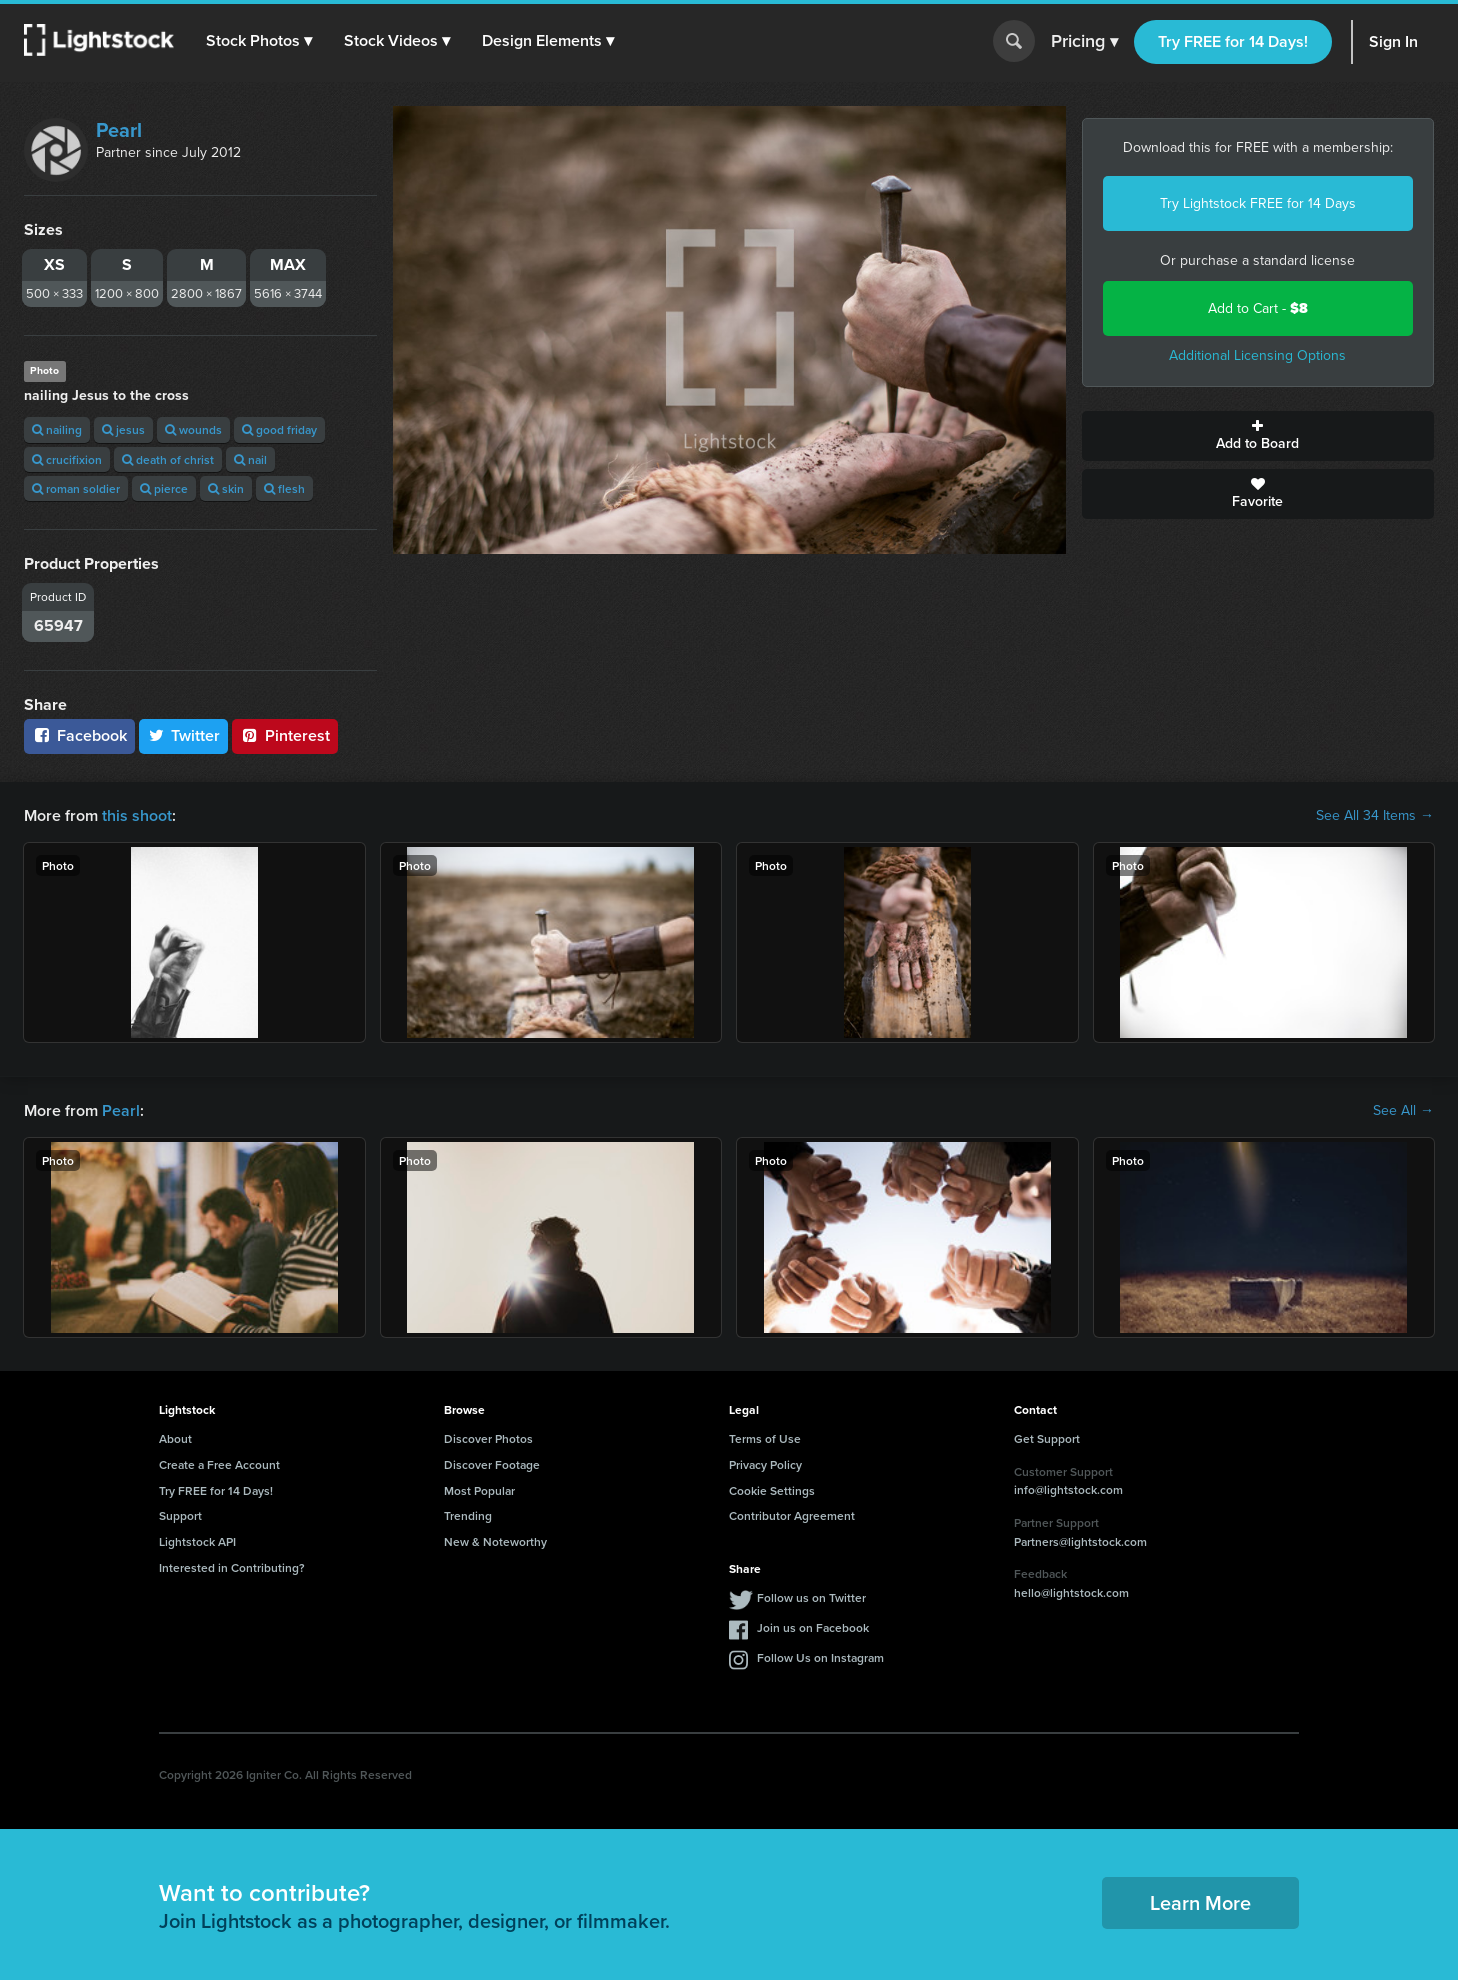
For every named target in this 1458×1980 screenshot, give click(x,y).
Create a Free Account (219, 1464)
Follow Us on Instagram (820, 1657)
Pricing (1084, 42)
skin (226, 488)
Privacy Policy (765, 1464)
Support (180, 1515)
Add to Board (1258, 436)
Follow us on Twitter (811, 1597)
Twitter (184, 735)
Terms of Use (765, 1438)
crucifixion (67, 459)
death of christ (168, 459)
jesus (123, 429)
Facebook (79, 735)
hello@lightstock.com (1071, 1592)
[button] (259, 41)
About (175, 1438)
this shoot (137, 815)
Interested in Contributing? (232, 1567)
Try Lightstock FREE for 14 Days (1258, 203)
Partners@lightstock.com (1080, 1541)
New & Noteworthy (495, 1541)
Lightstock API (197, 1541)
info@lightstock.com (1068, 1489)
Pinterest (285, 735)
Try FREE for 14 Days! (1233, 41)
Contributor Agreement (792, 1515)
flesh (284, 488)
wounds (193, 429)
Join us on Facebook (813, 1627)
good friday (279, 429)
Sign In (1393, 41)
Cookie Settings (772, 1490)
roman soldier (76, 488)
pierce (164, 488)
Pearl (119, 130)
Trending (468, 1515)
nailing (57, 429)
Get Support (1047, 1438)
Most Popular (479, 1490)
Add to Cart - (1258, 308)
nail (250, 459)
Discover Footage (492, 1464)
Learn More (1200, 1902)
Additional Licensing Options (1257, 355)
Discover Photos (488, 1438)
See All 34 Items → (1375, 816)
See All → (1403, 1111)
